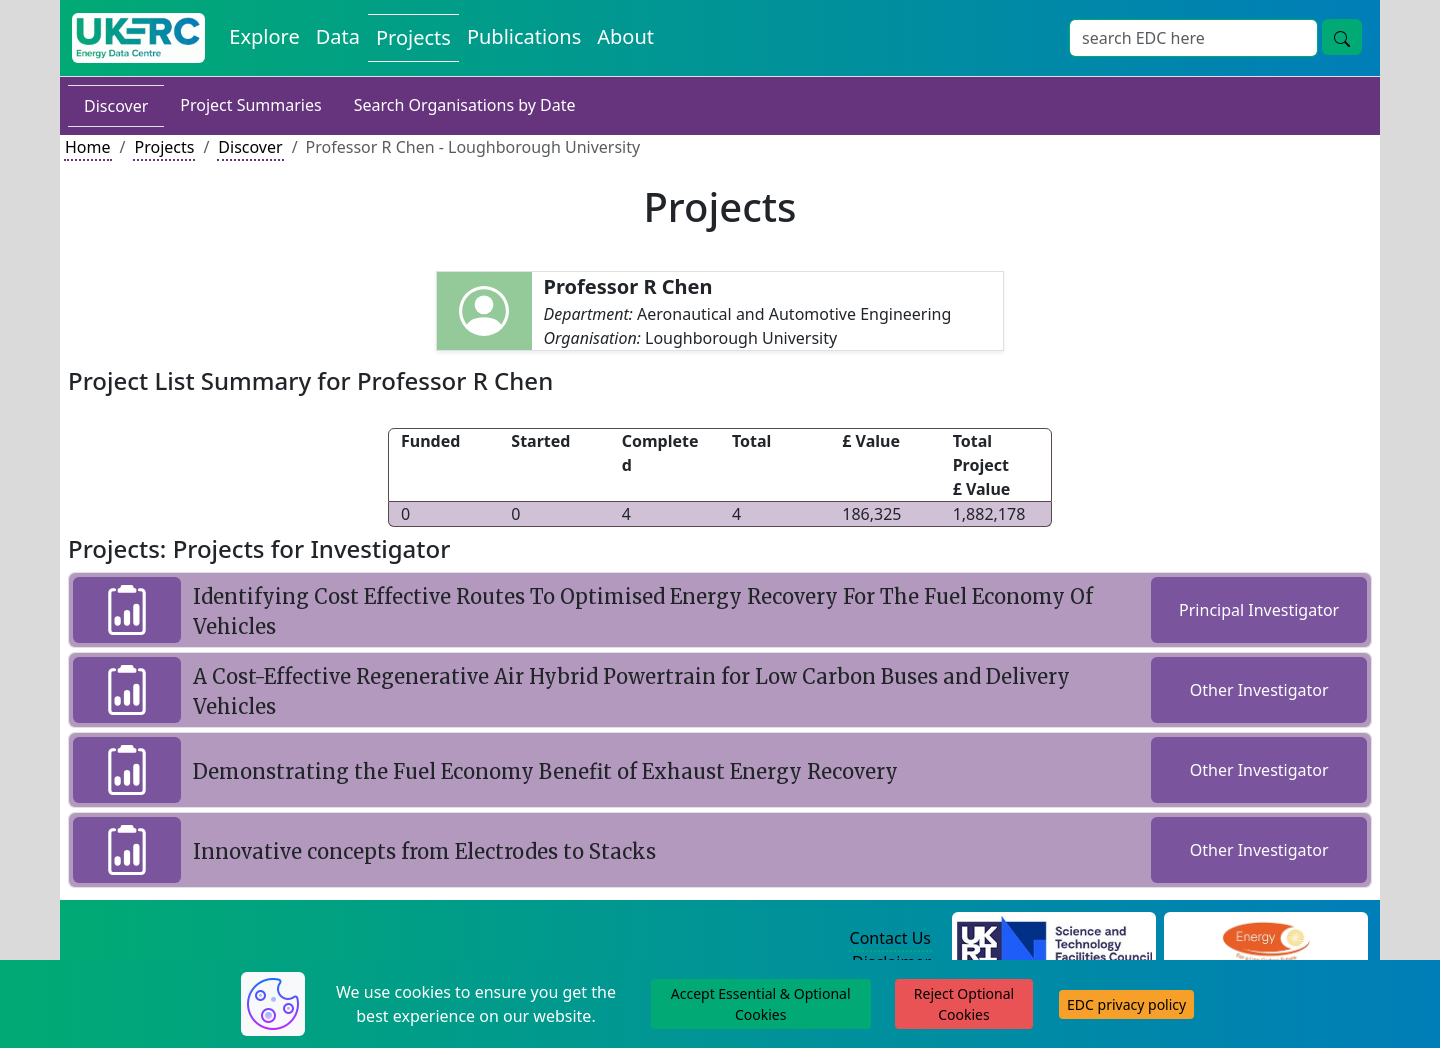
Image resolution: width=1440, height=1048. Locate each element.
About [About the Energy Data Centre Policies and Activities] (625, 36)
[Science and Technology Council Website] (1054, 939)
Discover (116, 106)
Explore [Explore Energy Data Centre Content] (264, 36)
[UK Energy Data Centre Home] (138, 38)
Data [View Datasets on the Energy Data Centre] (338, 36)
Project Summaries (250, 105)
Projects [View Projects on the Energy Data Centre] (413, 37)
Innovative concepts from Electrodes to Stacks (424, 851)
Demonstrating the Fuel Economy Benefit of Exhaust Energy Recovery (545, 771)
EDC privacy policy (1126, 1004)
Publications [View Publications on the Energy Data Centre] (524, 36)
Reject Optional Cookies (964, 1004)
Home (88, 147)
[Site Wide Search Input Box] (1193, 38)
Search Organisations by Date (465, 105)
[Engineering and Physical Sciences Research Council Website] (1265, 939)
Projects (164, 147)
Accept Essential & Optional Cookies (761, 1004)
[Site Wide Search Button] (1342, 37)
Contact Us (890, 938)
